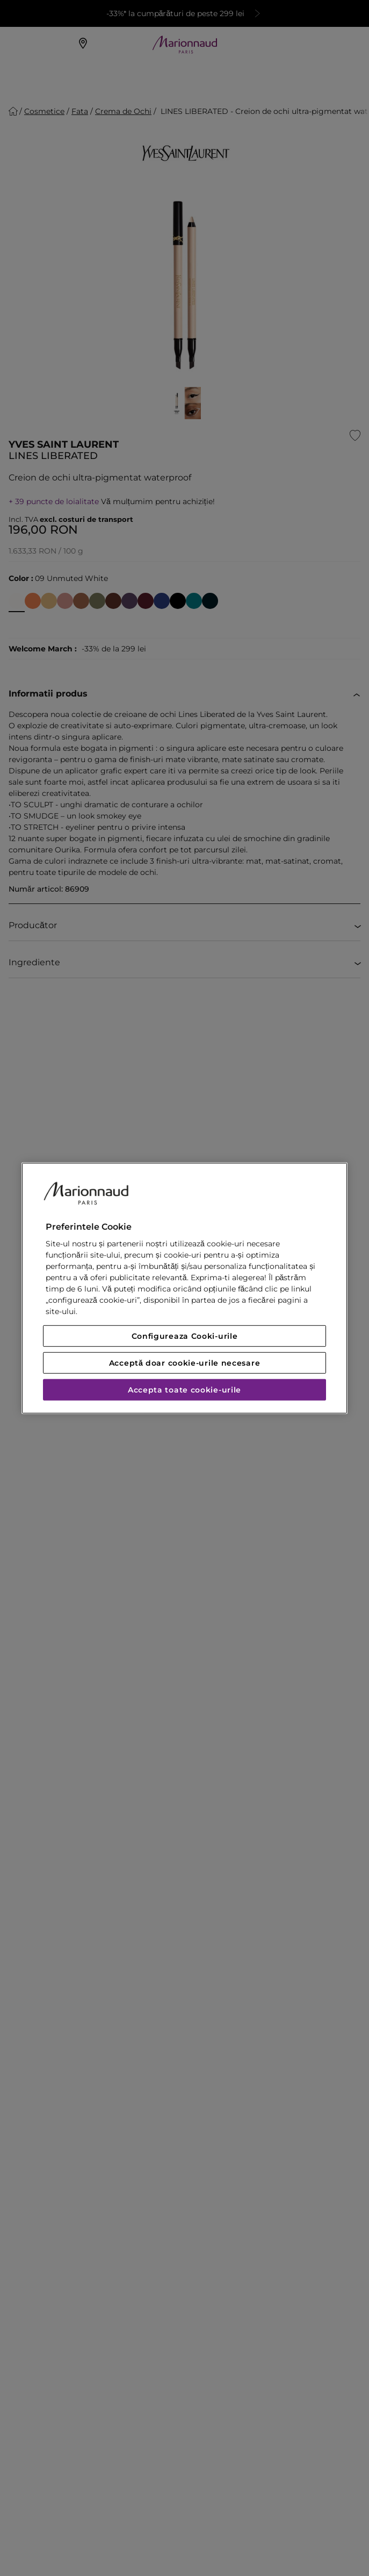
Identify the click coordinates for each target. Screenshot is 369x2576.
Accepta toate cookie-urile (184, 1390)
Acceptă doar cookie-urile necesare (185, 1363)
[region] (184, 1287)
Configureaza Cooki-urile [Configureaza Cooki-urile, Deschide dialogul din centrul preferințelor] (185, 1336)
